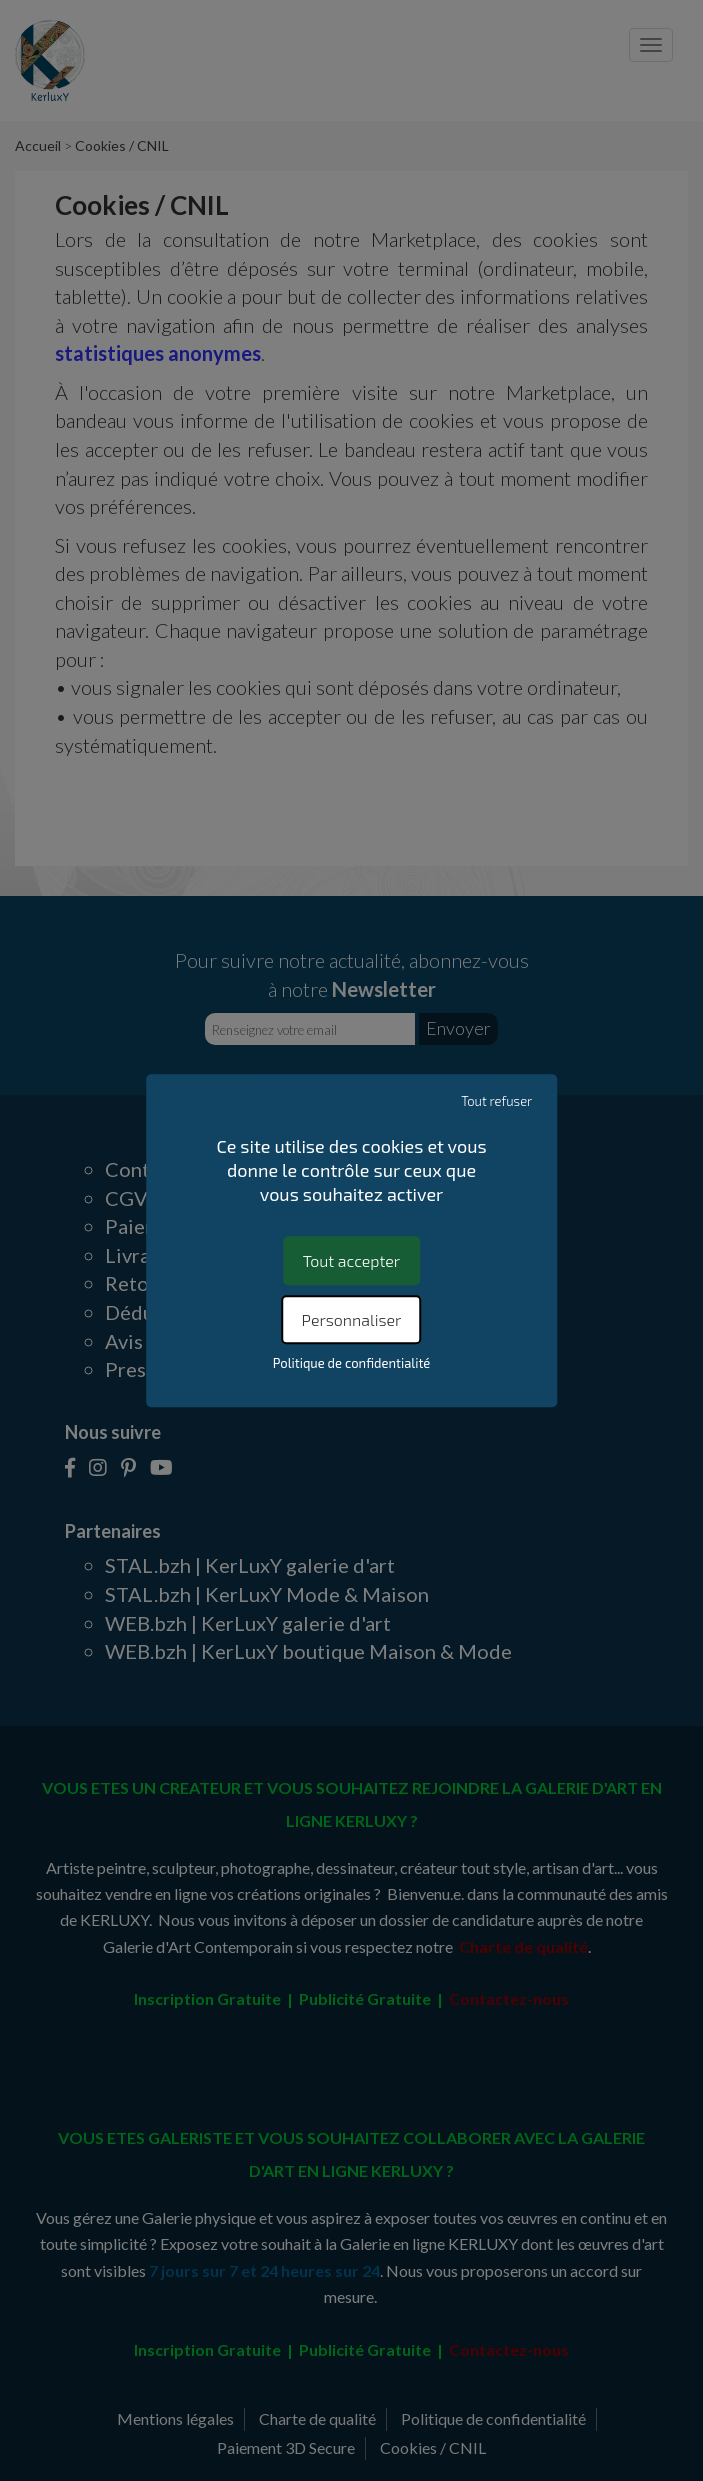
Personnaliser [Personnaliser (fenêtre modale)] (352, 1319)
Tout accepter (351, 1260)
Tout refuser (496, 1101)
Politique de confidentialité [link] (352, 1363)
